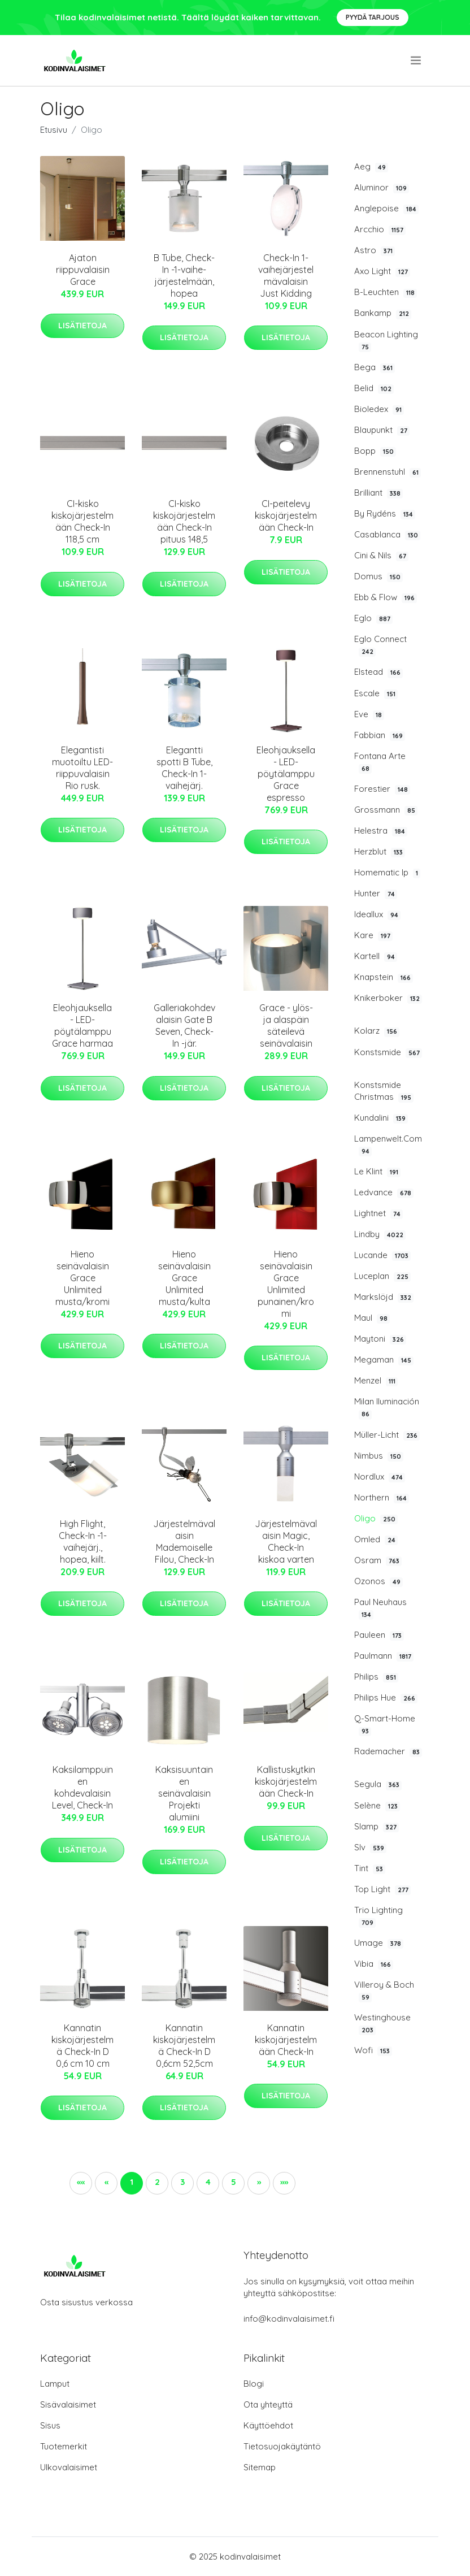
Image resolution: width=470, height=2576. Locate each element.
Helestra (380, 830)
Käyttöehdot (268, 2425)
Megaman (384, 1359)
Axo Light (382, 271)
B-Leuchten (385, 292)
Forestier (382, 789)
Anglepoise (386, 208)
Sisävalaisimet (68, 2404)
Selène (377, 1805)
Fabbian (379, 735)
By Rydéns (384, 513)
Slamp (376, 1826)
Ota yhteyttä (268, 2404)
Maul (372, 1318)
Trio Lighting (378, 1916)
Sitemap (259, 2467)
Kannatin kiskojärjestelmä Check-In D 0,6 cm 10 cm (82, 2045)
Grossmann (385, 810)
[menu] (416, 60)
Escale (376, 693)
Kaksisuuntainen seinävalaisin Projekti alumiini (184, 1793)
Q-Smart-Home (384, 1724)
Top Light (382, 1889)
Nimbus (378, 1456)
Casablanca (387, 534)
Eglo (373, 618)
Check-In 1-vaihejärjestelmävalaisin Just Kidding (286, 275)
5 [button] (233, 2181)
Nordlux (379, 1476)
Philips (376, 1676)
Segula (378, 1784)
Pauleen (379, 1635)
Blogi (253, 2383)
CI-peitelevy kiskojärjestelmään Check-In (286, 515)
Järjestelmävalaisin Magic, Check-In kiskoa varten (286, 1541)
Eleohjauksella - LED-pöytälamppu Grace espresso (285, 773)
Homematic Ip (387, 872)
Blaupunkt (382, 430)
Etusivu (53, 129)
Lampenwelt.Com (388, 1144)
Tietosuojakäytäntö (282, 2446)
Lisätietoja (82, 325)
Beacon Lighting (386, 340)
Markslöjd (384, 1297)
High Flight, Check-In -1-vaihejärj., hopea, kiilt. (83, 1541)
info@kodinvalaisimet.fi (288, 2318)
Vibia (373, 1964)
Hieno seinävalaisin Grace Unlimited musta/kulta (184, 1277)
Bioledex (379, 409)
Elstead (378, 672)
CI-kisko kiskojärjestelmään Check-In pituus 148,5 (184, 521)
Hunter (375, 893)
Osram (378, 1560)
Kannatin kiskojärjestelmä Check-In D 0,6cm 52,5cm (184, 2045)
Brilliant (378, 492)
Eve (369, 714)
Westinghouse (382, 2023)
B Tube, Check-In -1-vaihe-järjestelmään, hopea (184, 275)
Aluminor (381, 187)
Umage (378, 1943)
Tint (369, 1868)
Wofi (373, 2050)
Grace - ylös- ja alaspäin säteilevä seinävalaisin (286, 1025)
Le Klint (377, 1171)
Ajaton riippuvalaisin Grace (83, 269)
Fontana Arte (380, 762)
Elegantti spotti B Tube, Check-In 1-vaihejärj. (184, 767)
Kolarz (376, 1031)
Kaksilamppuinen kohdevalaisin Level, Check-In (82, 1787)
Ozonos (378, 1581)
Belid (374, 388)
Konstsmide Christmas (384, 1091)
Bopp (375, 451)
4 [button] (208, 2181)
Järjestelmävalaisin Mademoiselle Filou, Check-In (184, 1541)
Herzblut (379, 851)
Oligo (376, 1518)
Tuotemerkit (63, 2446)
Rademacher (388, 1751)
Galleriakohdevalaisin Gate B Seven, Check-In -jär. (184, 1025)
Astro (374, 250)
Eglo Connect (380, 645)
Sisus (50, 2425)
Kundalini (381, 1118)
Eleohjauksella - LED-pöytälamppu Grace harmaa (82, 1025)
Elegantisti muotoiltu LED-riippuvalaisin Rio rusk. (82, 767)
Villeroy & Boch (384, 1990)
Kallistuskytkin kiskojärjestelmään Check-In (286, 1781)
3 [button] (182, 2181)
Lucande (382, 1255)
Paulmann (384, 1656)
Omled (376, 1539)
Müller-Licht (387, 1435)
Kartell (375, 956)
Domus (378, 576)
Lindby (380, 1234)
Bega (374, 367)
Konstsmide (388, 1052)
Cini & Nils (381, 555)
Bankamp (382, 313)
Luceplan (382, 1276)
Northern (381, 1497)
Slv (370, 1847)
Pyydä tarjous (372, 17)
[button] (258, 2183)
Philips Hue (385, 1697)
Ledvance (384, 1192)
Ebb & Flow (385, 597)
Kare (373, 935)
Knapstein (383, 977)
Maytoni (380, 1339)
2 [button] (157, 2181)
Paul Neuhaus (380, 1608)
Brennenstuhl (387, 472)
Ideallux (377, 914)
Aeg (371, 166)
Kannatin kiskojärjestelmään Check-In (286, 2039)
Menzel (376, 1380)
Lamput (54, 2383)
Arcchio (380, 229)
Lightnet (378, 1213)
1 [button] (131, 2181)
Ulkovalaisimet (68, 2467)
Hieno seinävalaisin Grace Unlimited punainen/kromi (286, 1283)
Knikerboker (388, 998)
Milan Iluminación (386, 1407)
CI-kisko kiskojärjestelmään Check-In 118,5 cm (82, 521)
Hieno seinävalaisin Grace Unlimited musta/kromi (82, 1277)
